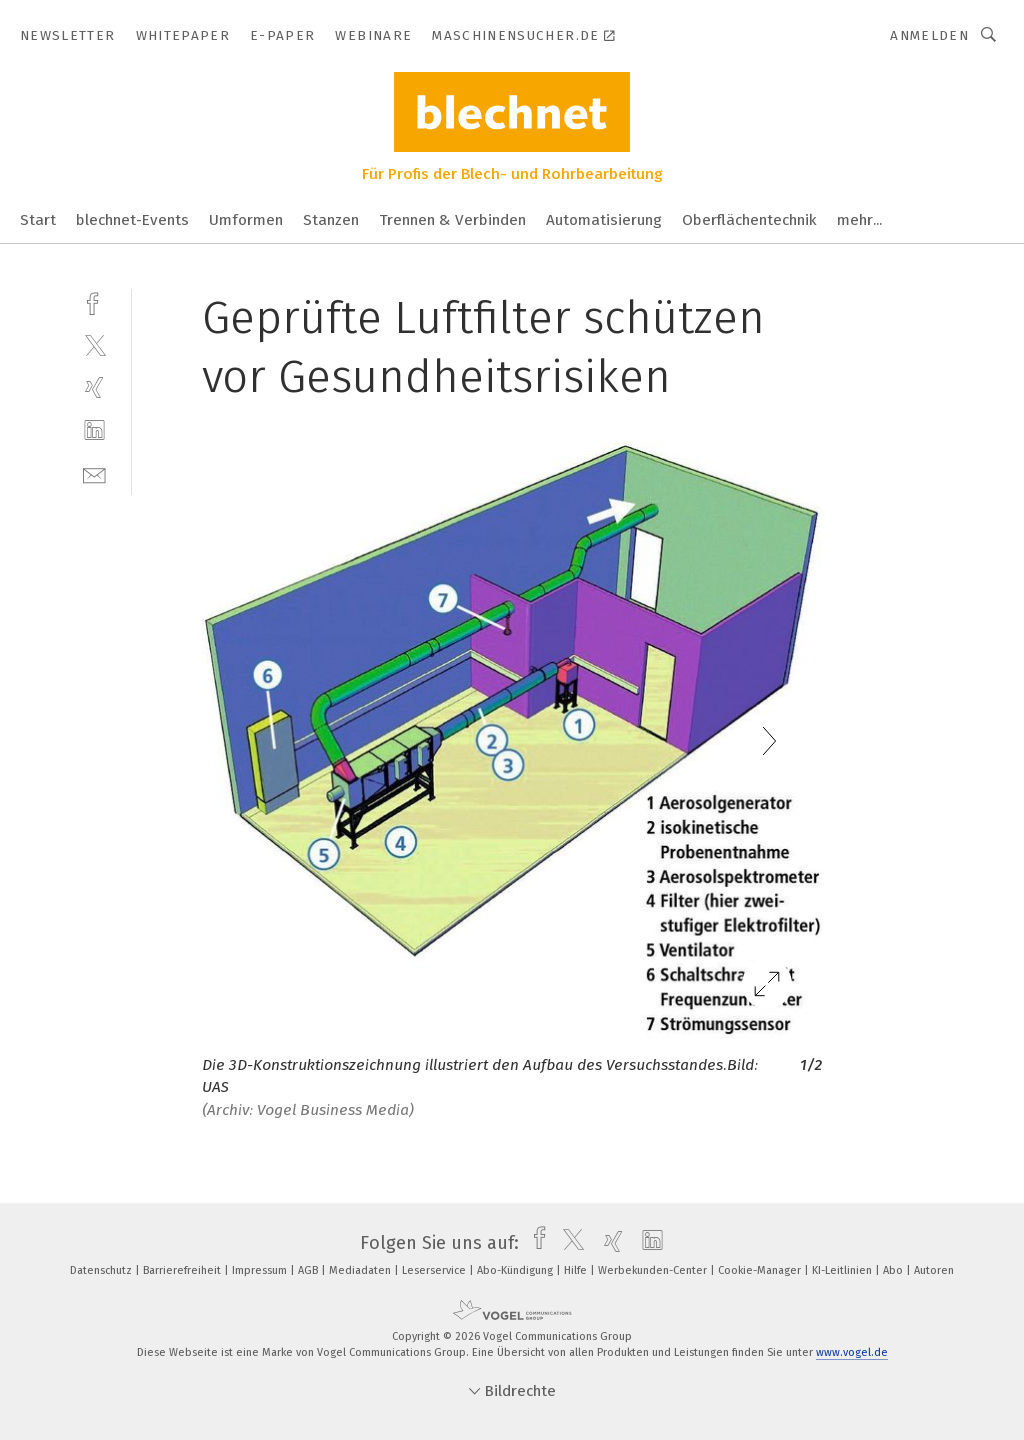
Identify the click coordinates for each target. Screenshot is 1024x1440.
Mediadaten (361, 1270)
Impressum (261, 1270)
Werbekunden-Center (654, 1270)
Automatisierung (604, 220)
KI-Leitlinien (843, 1270)
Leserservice (435, 1270)
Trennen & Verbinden (452, 220)
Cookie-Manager (761, 1270)
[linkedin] (94, 430)
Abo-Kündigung (516, 1270)
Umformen (246, 220)
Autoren (934, 1270)
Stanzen (331, 220)
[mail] (94, 473)
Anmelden (929, 35)
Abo (894, 1270)
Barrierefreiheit (183, 1270)
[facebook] (94, 301)
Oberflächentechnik (749, 220)
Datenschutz (102, 1270)
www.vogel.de (852, 1352)
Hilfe (577, 1270)
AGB (309, 1270)
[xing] (94, 387)
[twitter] (94, 344)
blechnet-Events (132, 220)
